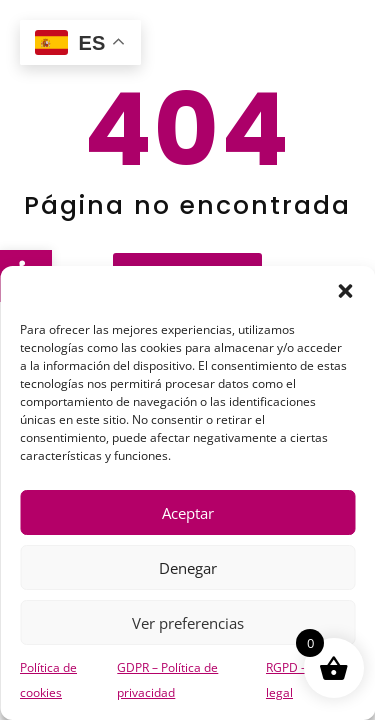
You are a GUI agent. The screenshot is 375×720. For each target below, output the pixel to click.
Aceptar (188, 513)
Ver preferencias (188, 623)
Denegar (188, 568)
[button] (345, 291)
